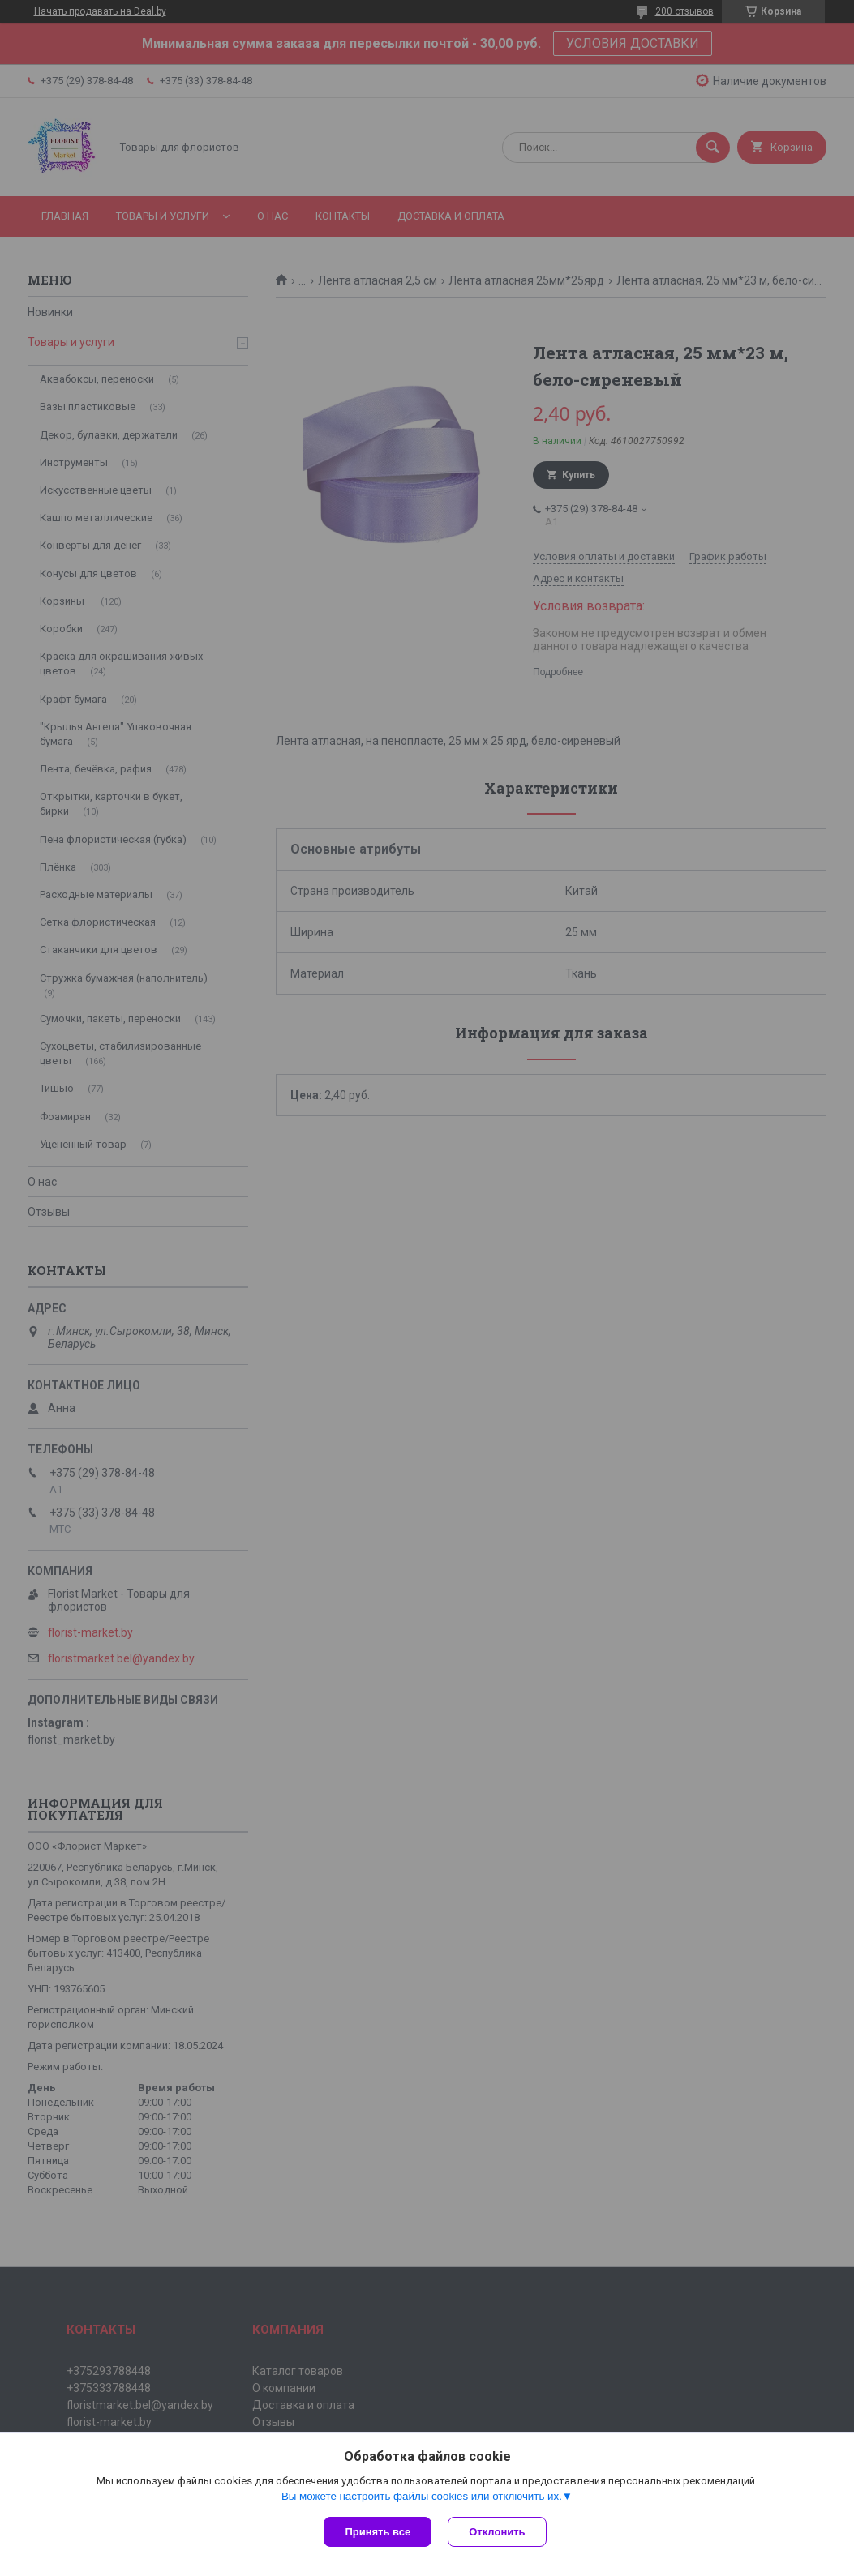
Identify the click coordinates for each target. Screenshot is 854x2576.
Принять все (377, 2532)
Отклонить (497, 2532)
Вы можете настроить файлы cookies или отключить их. (421, 2496)
